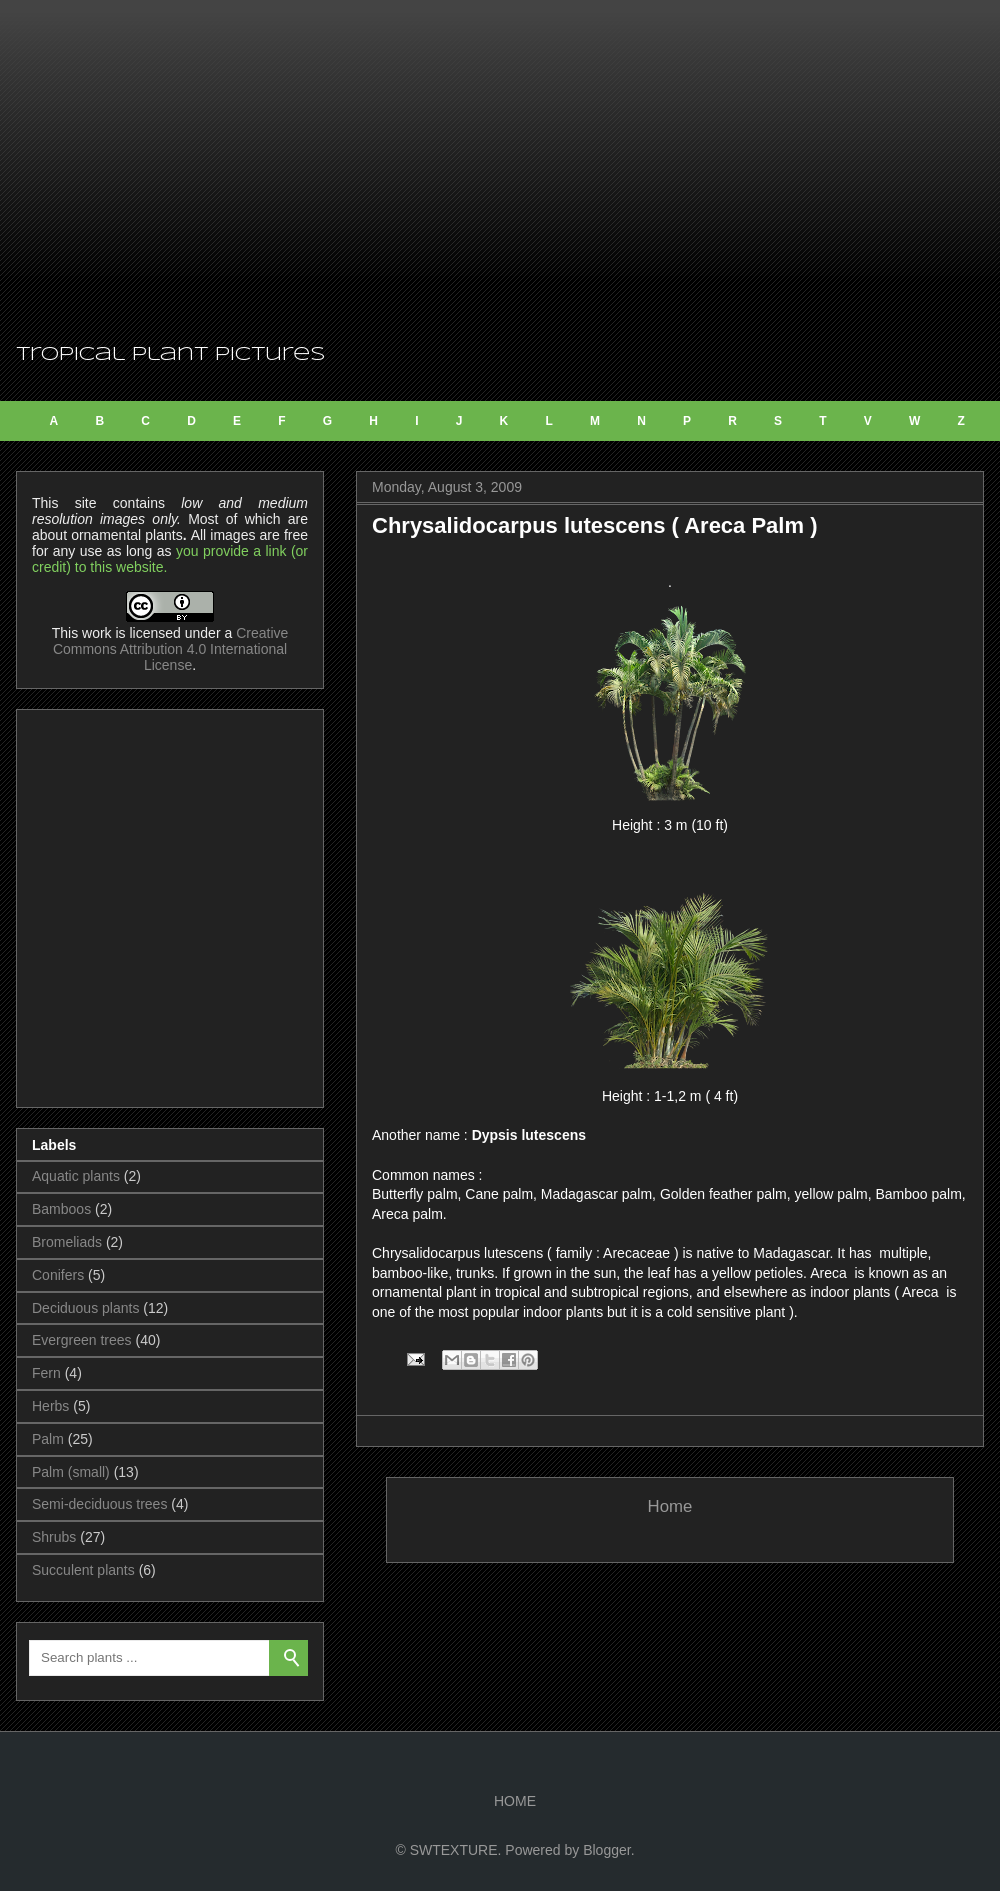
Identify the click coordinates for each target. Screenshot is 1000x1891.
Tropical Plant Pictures (170, 355)
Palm (48, 1439)
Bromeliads (67, 1242)
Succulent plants (83, 1570)
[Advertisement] (500, 170)
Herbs (50, 1406)
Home (670, 1506)
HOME (515, 1801)
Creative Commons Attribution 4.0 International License (170, 649)
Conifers (58, 1275)
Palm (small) (71, 1472)
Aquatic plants (76, 1176)
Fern (46, 1373)
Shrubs (54, 1537)
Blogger (606, 1850)
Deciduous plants (85, 1308)
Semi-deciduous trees (99, 1504)
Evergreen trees (82, 1340)
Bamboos (61, 1209)
